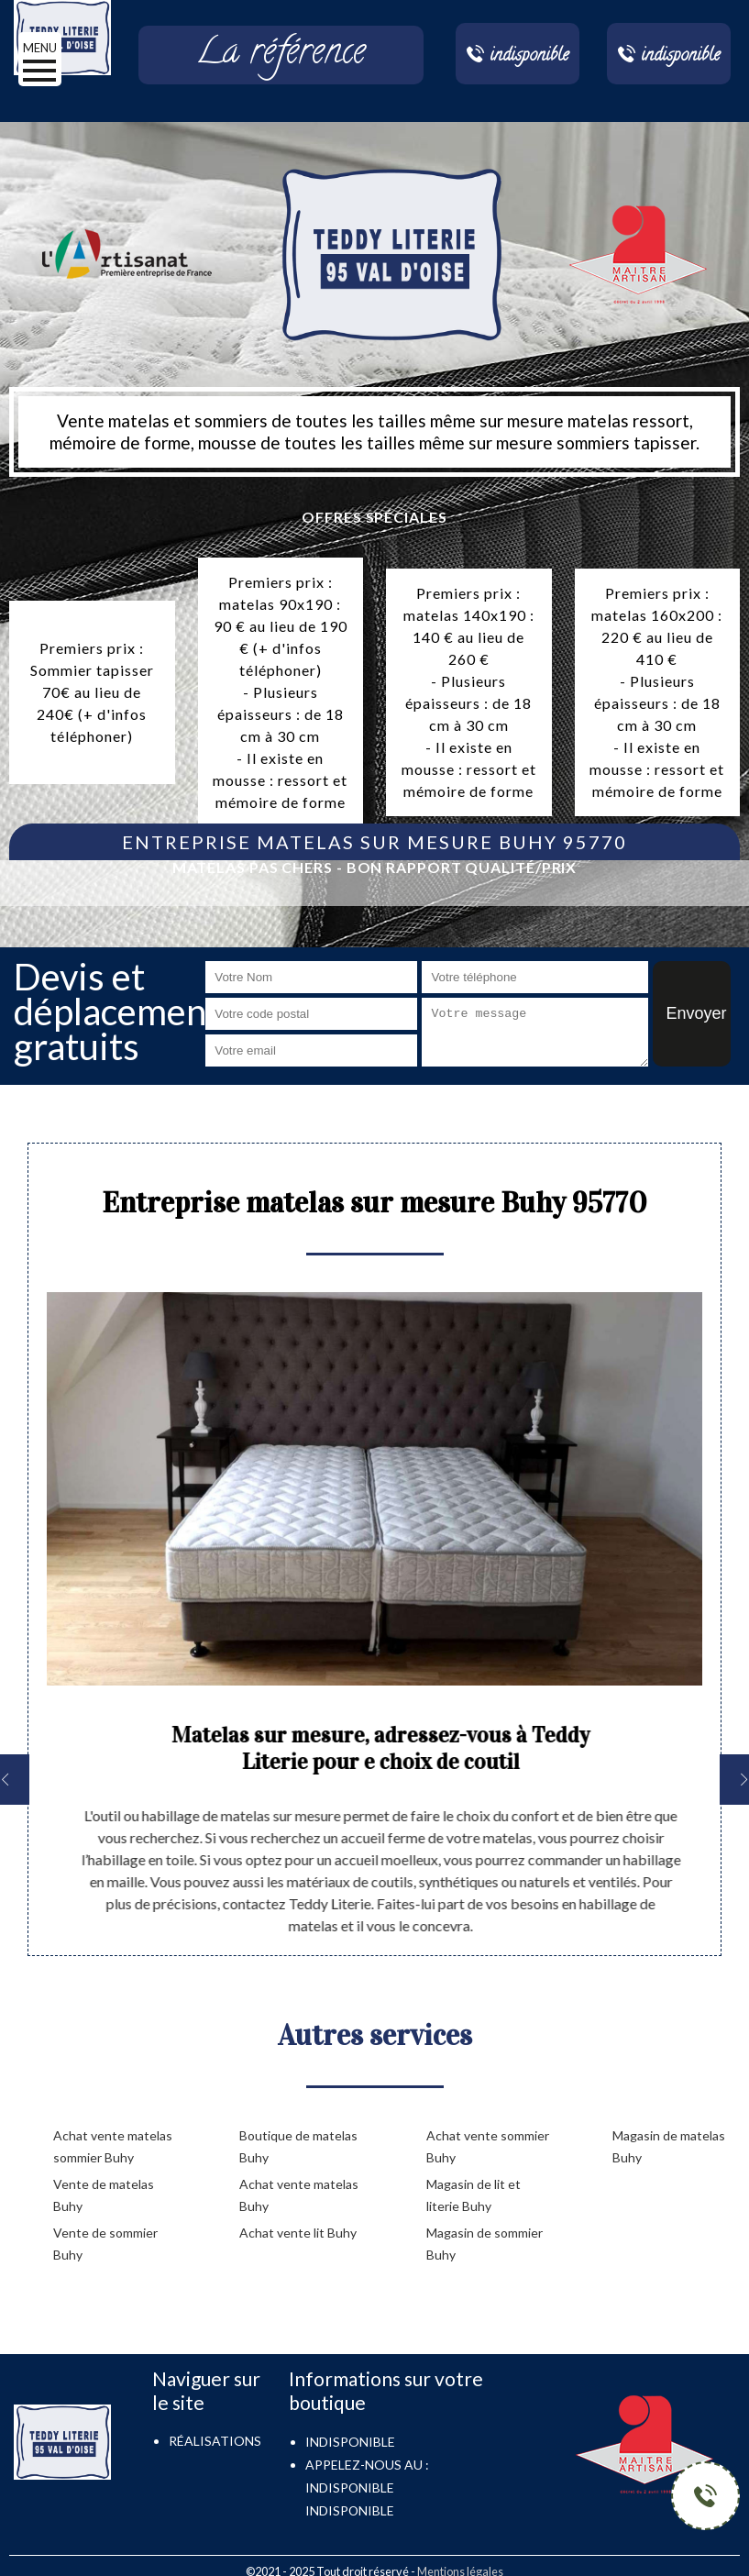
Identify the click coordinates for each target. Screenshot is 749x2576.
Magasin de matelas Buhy (668, 2146)
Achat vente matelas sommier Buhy (112, 2146)
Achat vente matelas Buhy (298, 2195)
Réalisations (215, 2441)
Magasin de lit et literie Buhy (473, 2195)
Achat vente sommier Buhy (487, 2146)
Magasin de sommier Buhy (484, 2243)
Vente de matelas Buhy (103, 2195)
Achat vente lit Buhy (298, 2232)
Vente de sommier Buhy (105, 2243)
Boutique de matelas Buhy (298, 2146)
